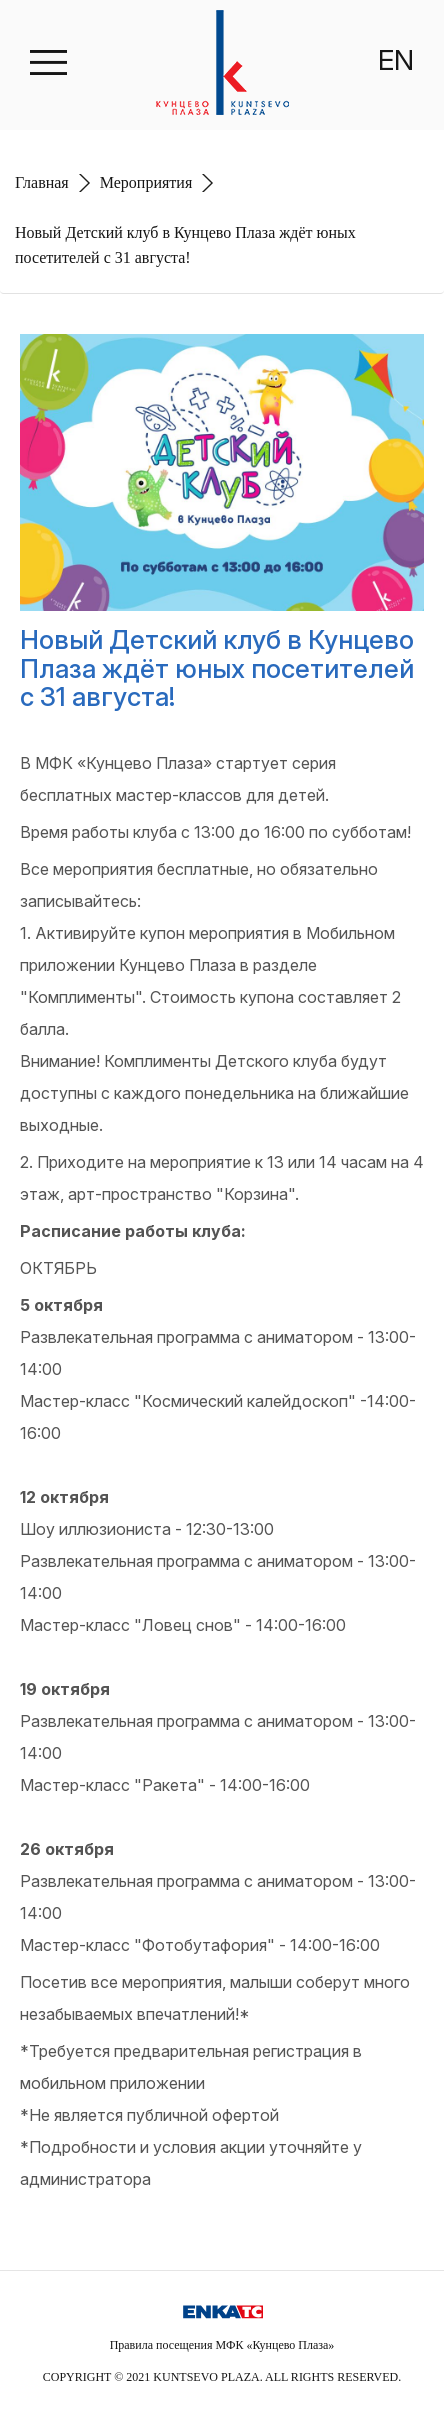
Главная (42, 182)
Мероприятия (146, 182)
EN (396, 60)
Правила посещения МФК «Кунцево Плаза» (222, 2345)
